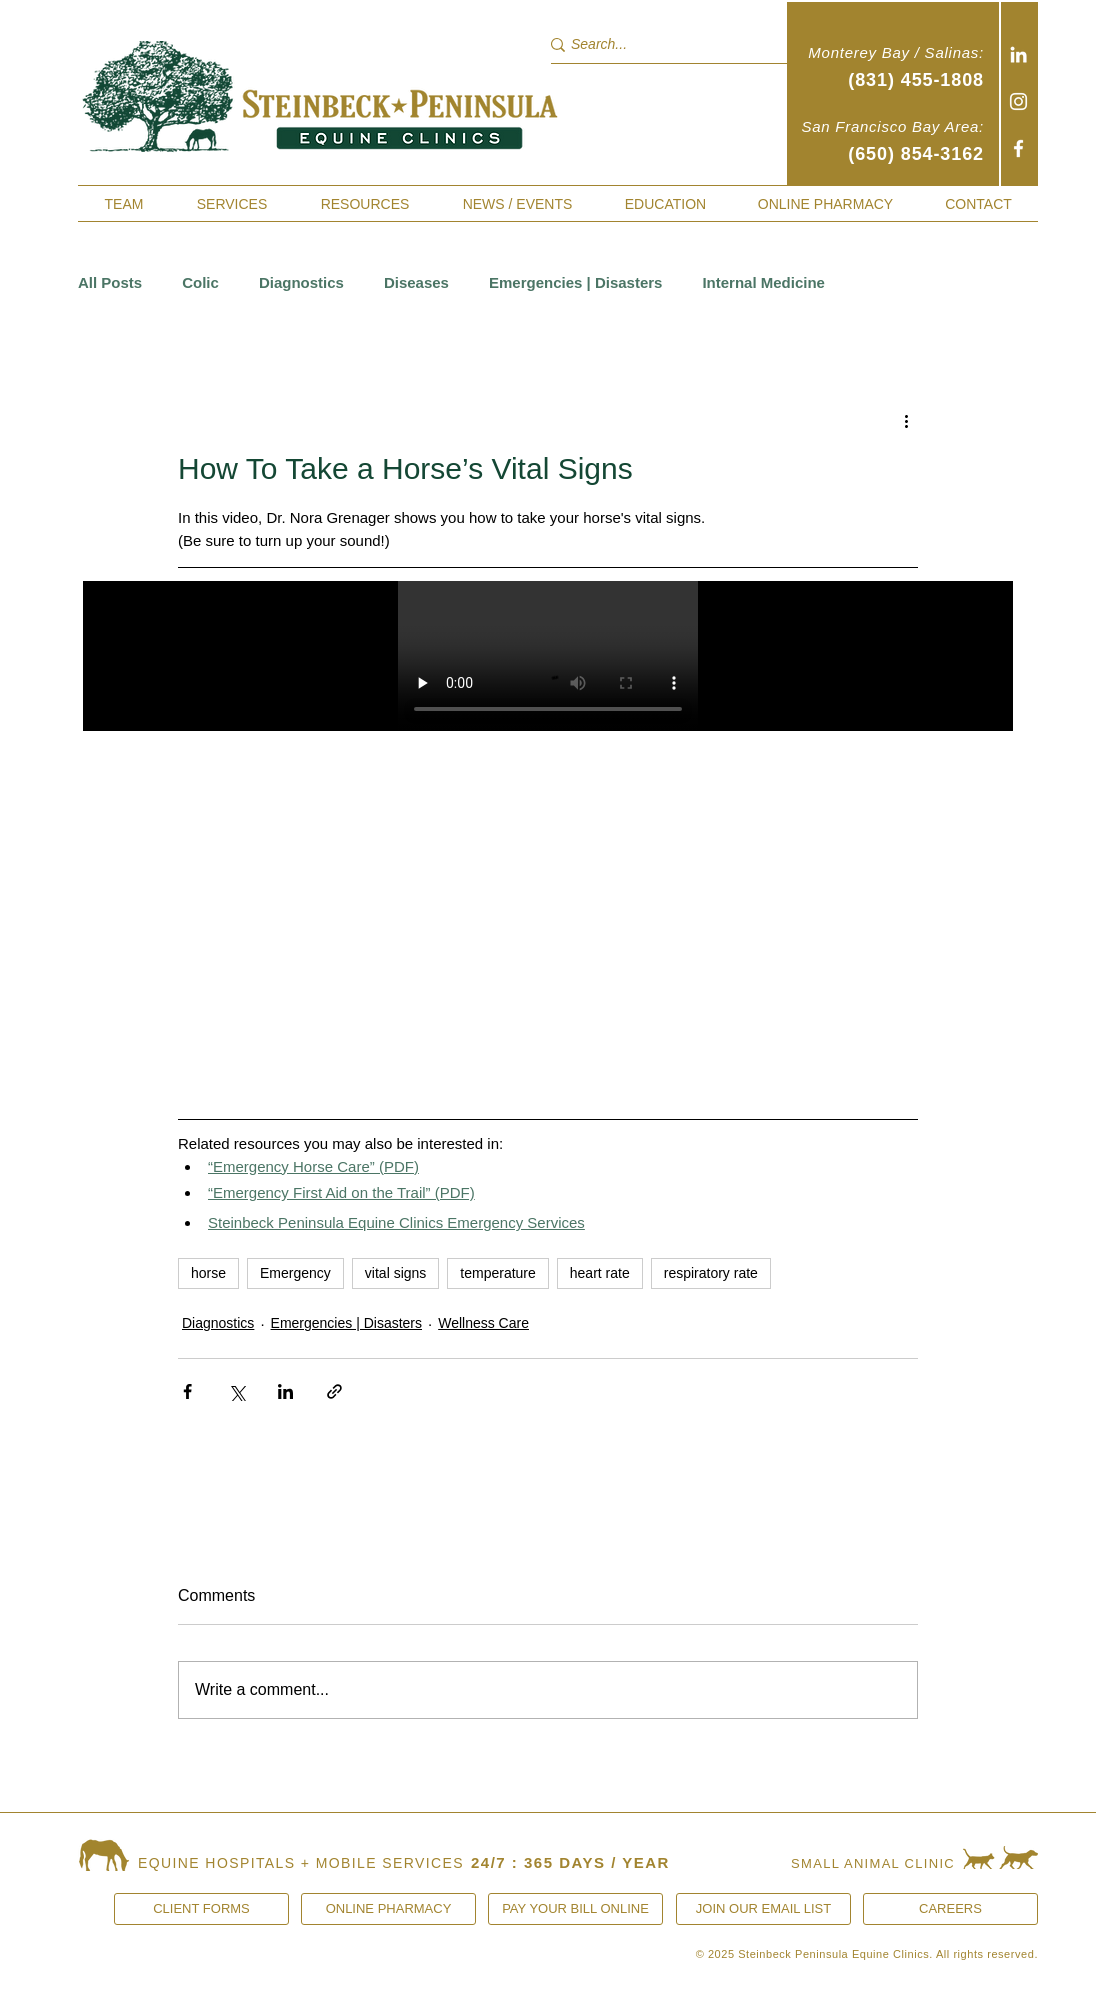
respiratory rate (711, 1273)
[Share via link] (334, 1391)
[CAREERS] (950, 1909)
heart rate (600, 1273)
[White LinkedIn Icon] (1018, 54)
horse (208, 1273)
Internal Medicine (763, 282)
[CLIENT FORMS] (201, 1909)
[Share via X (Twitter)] (236, 1391)
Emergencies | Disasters (575, 282)
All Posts (110, 282)
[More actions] (906, 420)
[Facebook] (1018, 148)
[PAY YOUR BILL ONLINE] (575, 1909)
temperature (497, 1273)
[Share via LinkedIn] (285, 1391)
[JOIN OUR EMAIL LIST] (763, 1909)
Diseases (416, 282)
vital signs (395, 1273)
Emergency (295, 1273)
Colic (200, 282)
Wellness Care (483, 1323)
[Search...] (658, 44)
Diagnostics (301, 282)
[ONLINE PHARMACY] (388, 1909)
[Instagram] (1018, 101)
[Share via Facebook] (187, 1391)
